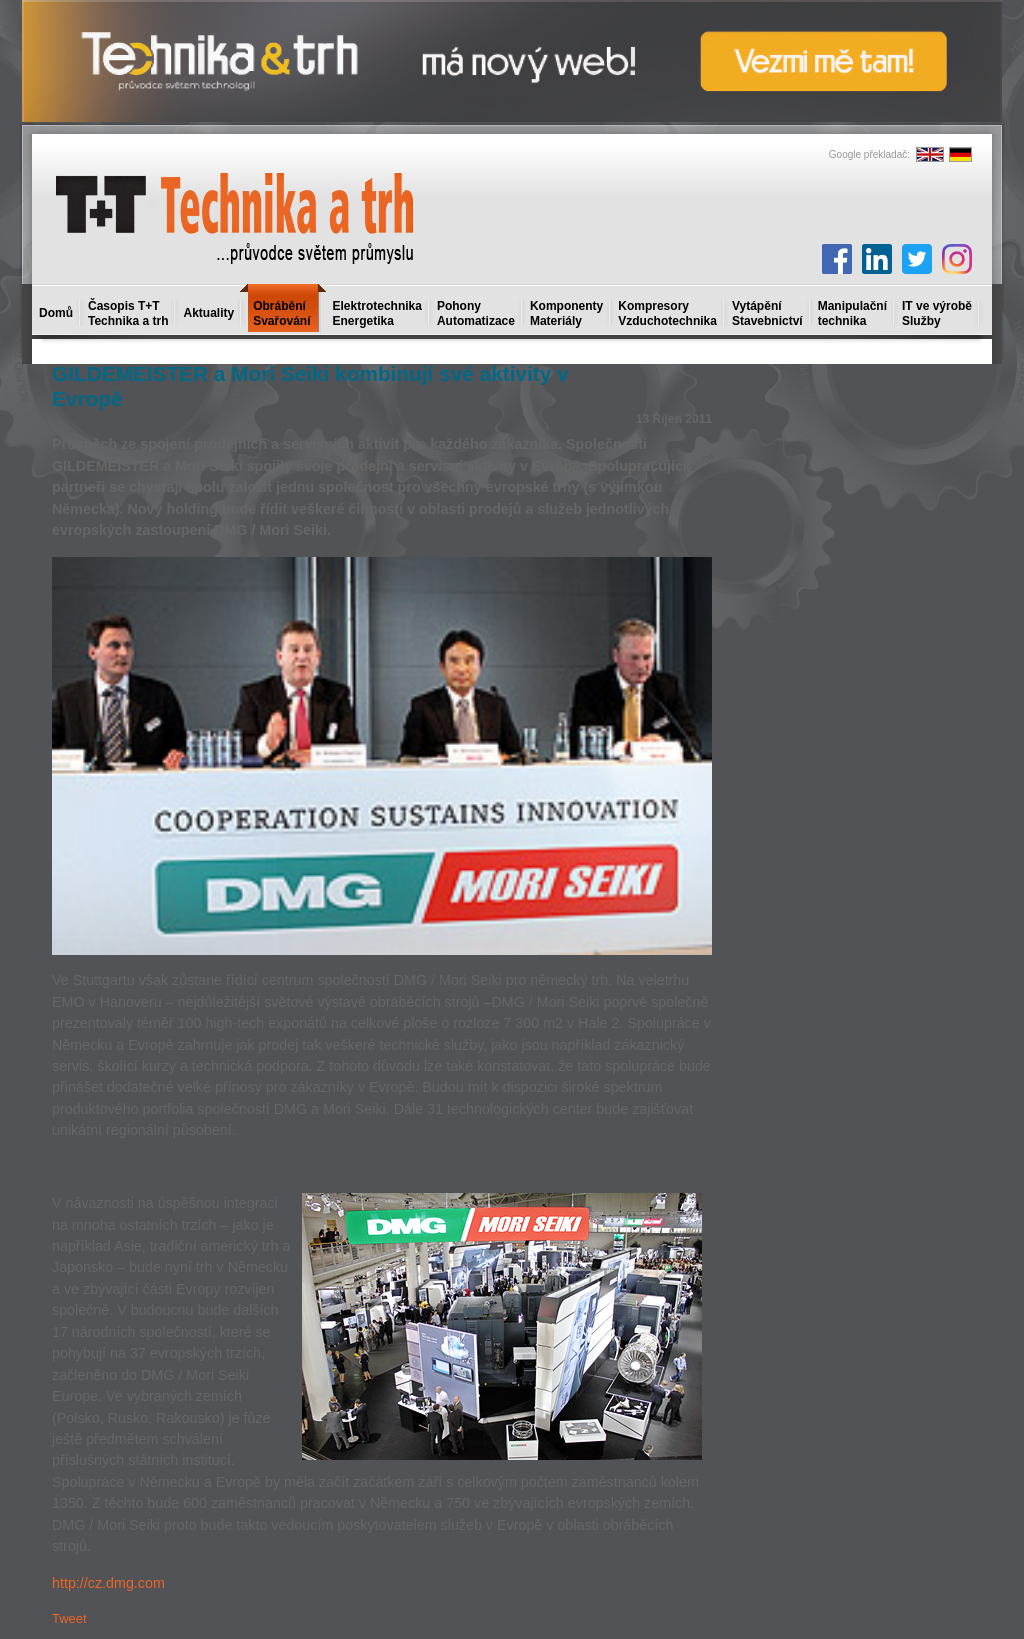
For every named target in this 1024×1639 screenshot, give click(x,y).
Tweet (69, 1618)
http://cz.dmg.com (108, 1583)
